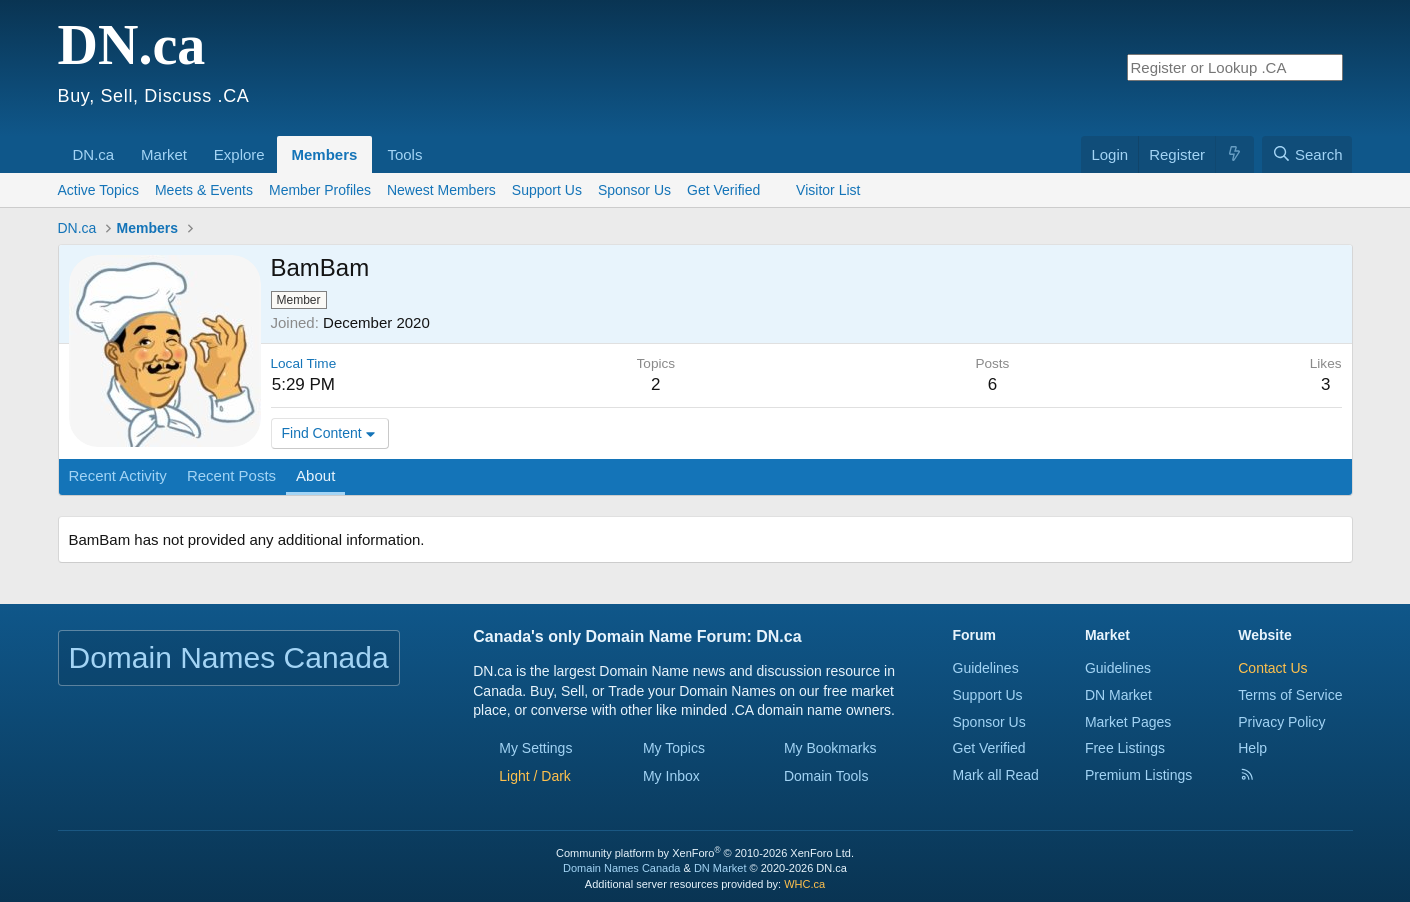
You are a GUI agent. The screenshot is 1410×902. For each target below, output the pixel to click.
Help (1252, 748)
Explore (239, 154)
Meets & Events (204, 190)
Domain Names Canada (621, 868)
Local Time (304, 363)
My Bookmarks (830, 748)
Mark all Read (996, 775)
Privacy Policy (1281, 722)
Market (164, 154)
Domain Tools (826, 776)
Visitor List (828, 190)
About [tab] (315, 475)
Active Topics (98, 190)
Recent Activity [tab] (118, 475)
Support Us (547, 190)
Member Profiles (320, 190)
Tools (404, 154)
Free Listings (1125, 748)
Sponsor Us (634, 190)
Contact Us (1272, 668)
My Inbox (671, 776)
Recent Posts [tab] (231, 475)
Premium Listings (1138, 775)
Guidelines (986, 668)
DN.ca (94, 154)
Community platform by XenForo (705, 853)
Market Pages (1128, 722)
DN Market (1118, 695)
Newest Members (441, 190)
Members (325, 154)
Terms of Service (1290, 695)
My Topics (674, 748)
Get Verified (733, 189)
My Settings (535, 748)
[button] (121, 144)
